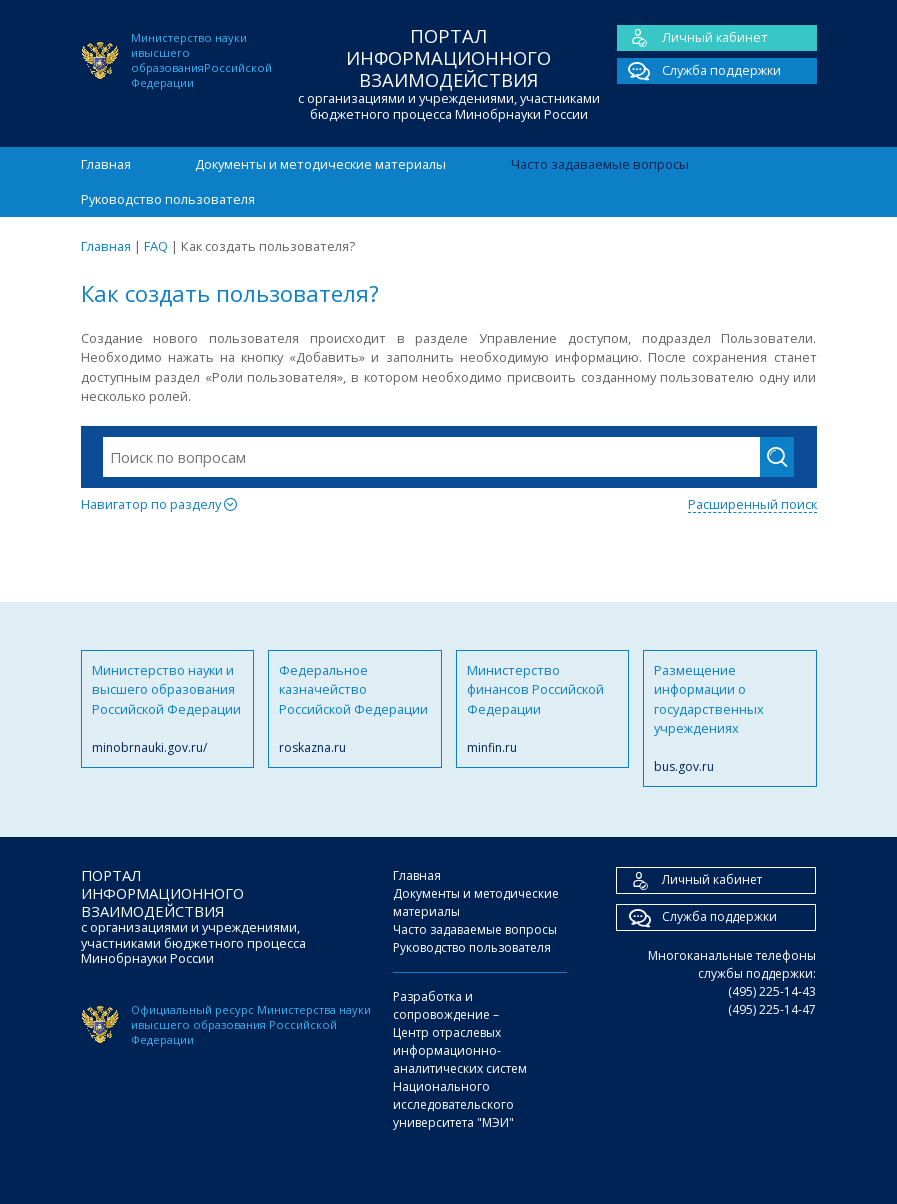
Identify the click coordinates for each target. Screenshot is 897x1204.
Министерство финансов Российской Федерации (543, 709)
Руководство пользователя (168, 199)
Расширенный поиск (752, 504)
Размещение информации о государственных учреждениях (730, 719)
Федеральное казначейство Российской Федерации (355, 709)
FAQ (156, 246)
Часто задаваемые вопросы (600, 164)
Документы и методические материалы (320, 164)
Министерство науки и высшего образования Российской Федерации (168, 709)
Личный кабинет (692, 38)
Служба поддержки (699, 71)
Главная (106, 164)
